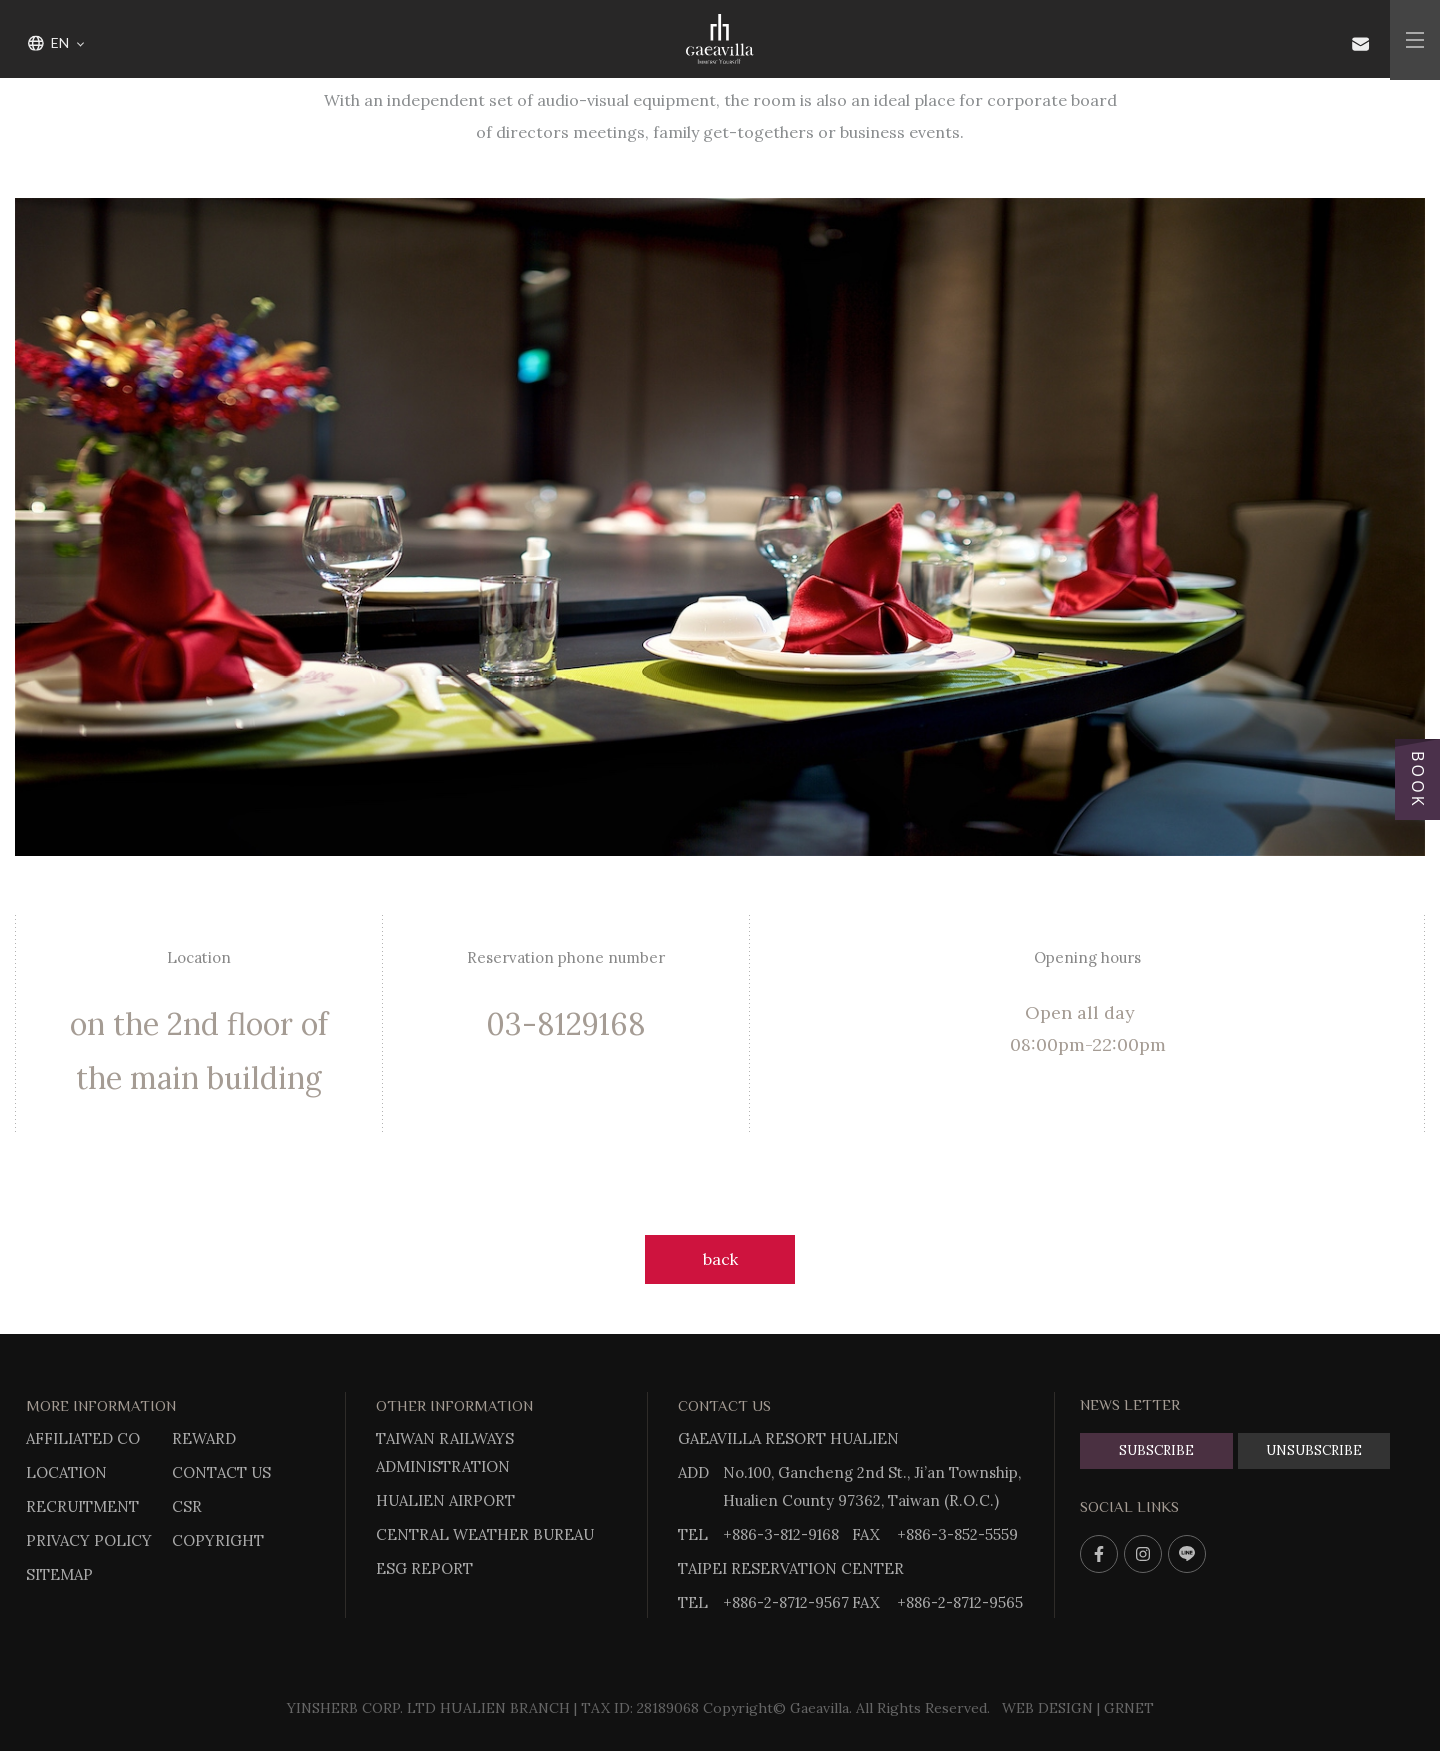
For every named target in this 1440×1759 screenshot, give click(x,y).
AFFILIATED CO (83, 1438)
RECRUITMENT (82, 1506)
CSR (187, 1506)
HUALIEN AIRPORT (445, 1500)
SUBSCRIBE (1156, 1450)
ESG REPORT (424, 1568)
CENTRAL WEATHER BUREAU (485, 1534)
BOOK (1417, 780)
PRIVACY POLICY (89, 1540)
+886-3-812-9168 (781, 1534)
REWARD (204, 1438)
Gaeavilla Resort (720, 40)
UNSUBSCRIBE (1314, 1450)
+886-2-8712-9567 (786, 1602)
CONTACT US (221, 1472)
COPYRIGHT (218, 1540)
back (720, 1259)
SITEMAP (59, 1574)
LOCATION (66, 1472)
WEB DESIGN (1047, 1708)
